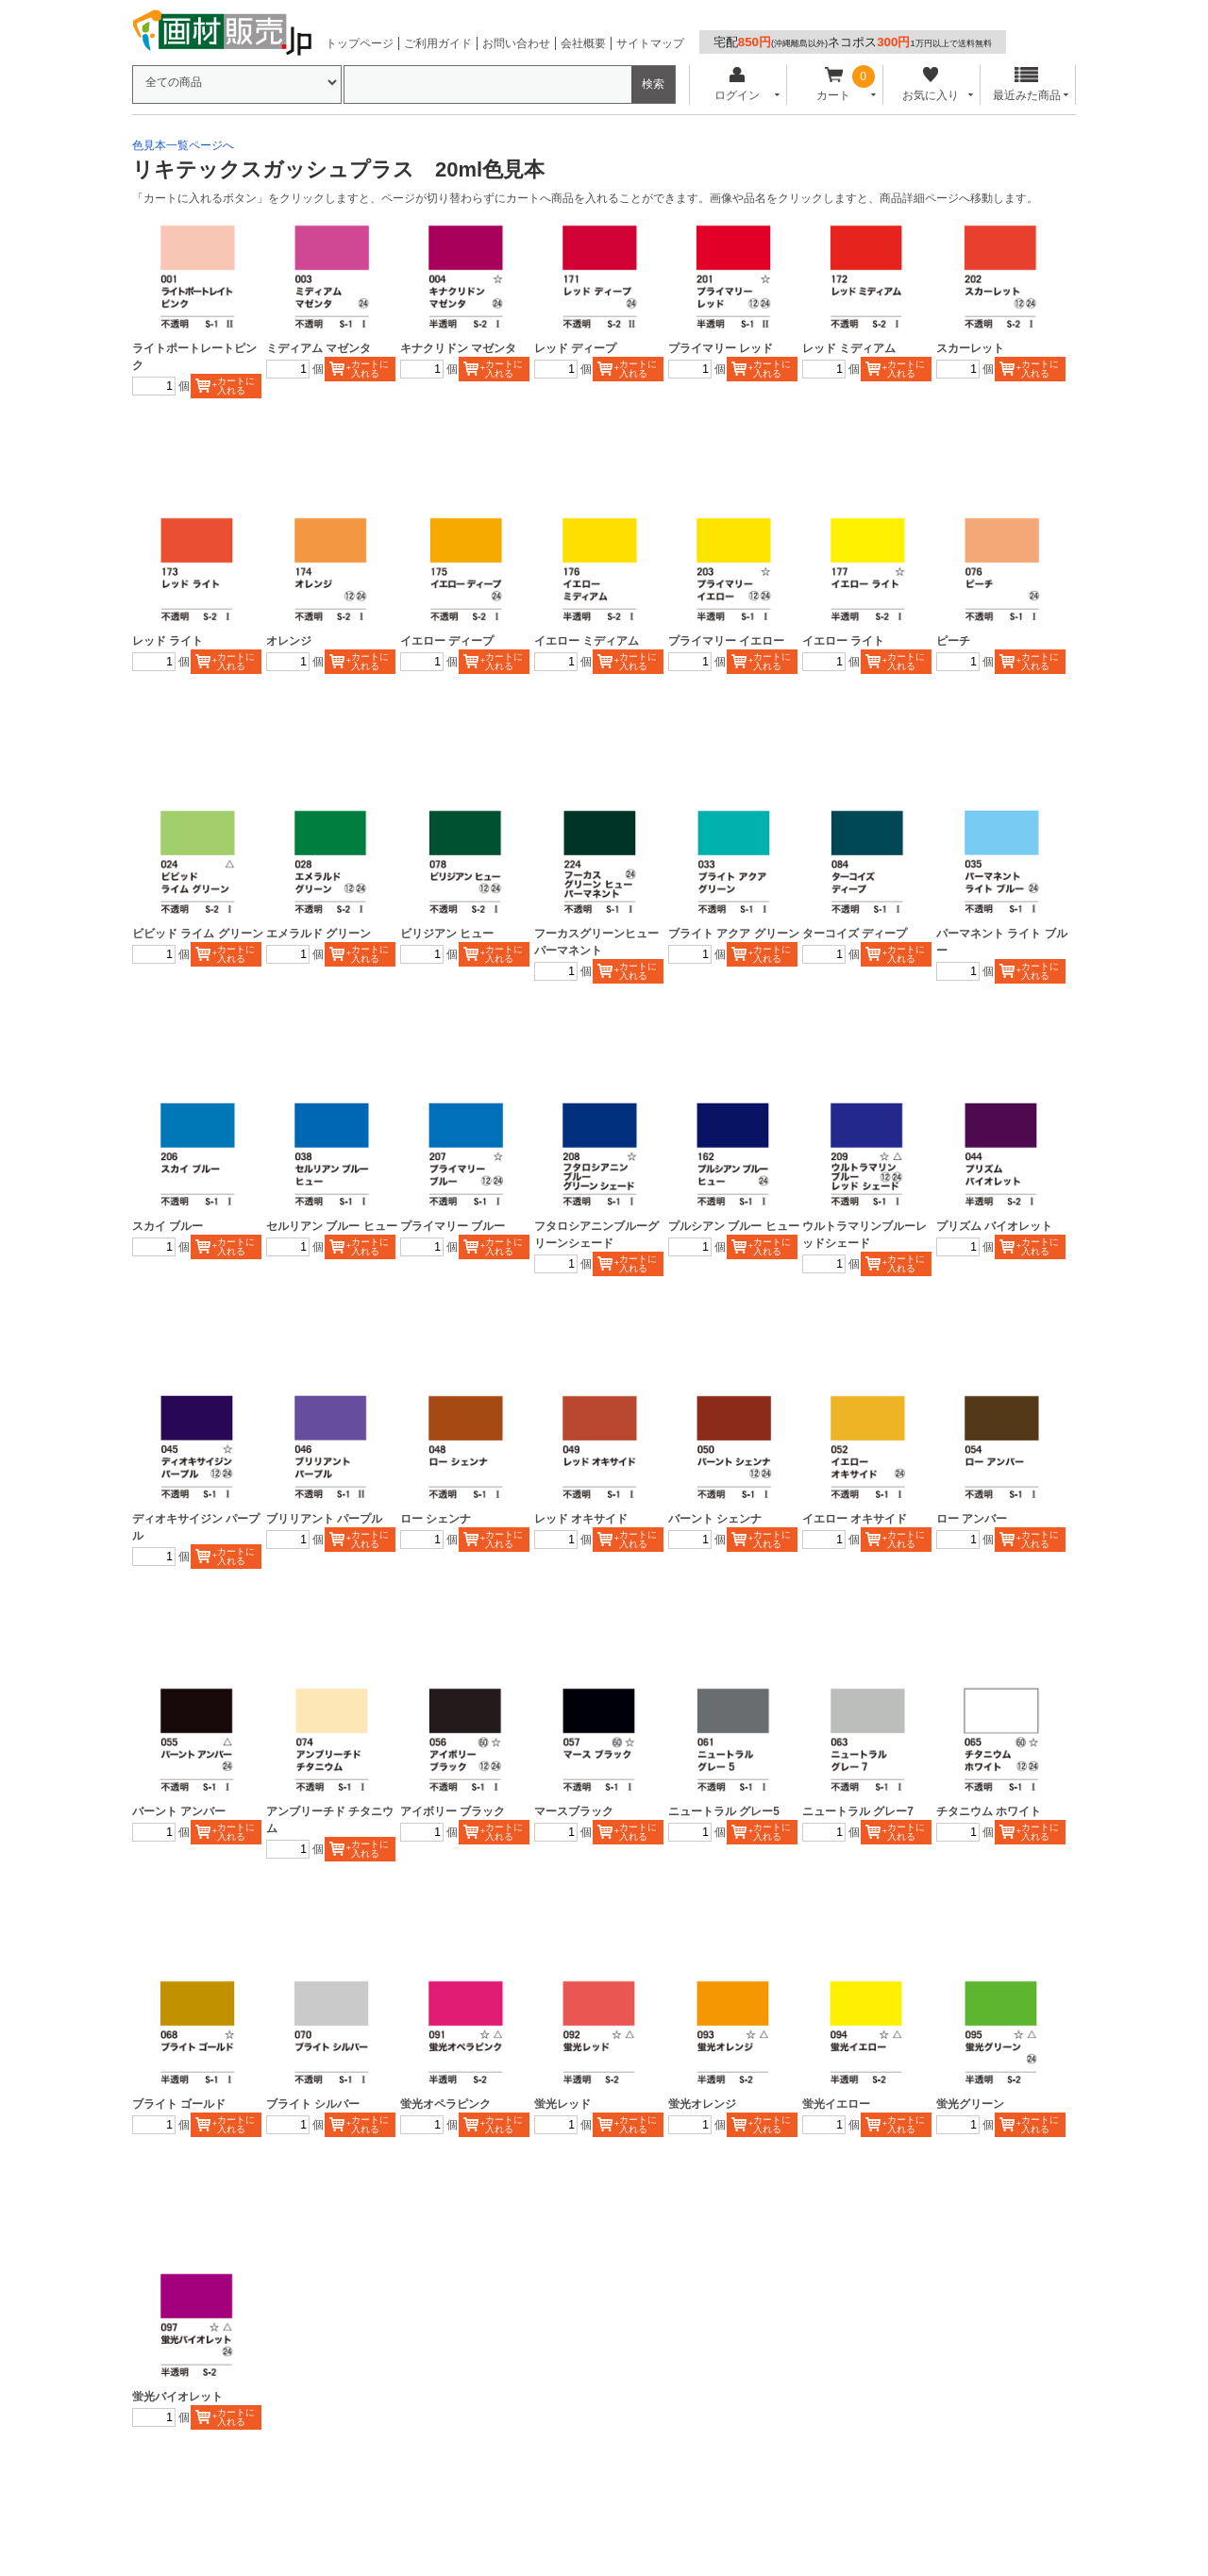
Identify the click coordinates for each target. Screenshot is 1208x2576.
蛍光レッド (562, 2104)
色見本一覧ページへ (183, 145)
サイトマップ (650, 43)
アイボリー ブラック (452, 1811)
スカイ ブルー (167, 1226)
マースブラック (573, 1811)
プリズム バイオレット (994, 1226)
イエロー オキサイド (854, 1518)
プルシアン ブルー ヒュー (733, 1226)
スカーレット (970, 348)
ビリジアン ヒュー (447, 933)
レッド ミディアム (849, 348)
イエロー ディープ (447, 641)
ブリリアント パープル (324, 1518)
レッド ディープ (575, 348)
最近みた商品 (1026, 84)
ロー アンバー (971, 1518)
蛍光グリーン (970, 2104)
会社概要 (583, 43)
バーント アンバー (179, 1811)
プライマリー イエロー (726, 641)
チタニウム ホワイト (988, 1811)
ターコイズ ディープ (854, 933)
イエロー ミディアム (586, 641)
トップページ (360, 43)
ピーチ (953, 641)
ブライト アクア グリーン (733, 933)
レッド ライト (167, 641)
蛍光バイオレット (177, 2396)
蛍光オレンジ (702, 2104)
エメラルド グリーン (318, 933)
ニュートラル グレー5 (724, 1811)
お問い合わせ (516, 43)
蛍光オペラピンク (445, 2104)
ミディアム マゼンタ (318, 348)
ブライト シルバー (313, 2104)
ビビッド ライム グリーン (197, 933)
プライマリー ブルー (452, 1226)
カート (834, 84)
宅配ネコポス (852, 42)
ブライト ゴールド (179, 2104)
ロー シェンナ (435, 1518)
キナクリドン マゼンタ (458, 348)
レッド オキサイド (581, 1518)
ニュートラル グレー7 (858, 1811)
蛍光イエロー (836, 2104)
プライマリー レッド (720, 348)
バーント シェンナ (715, 1518)
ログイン (736, 84)
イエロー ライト (843, 641)
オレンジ (288, 641)
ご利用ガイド (438, 43)
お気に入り (930, 84)
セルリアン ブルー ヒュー (331, 1226)
